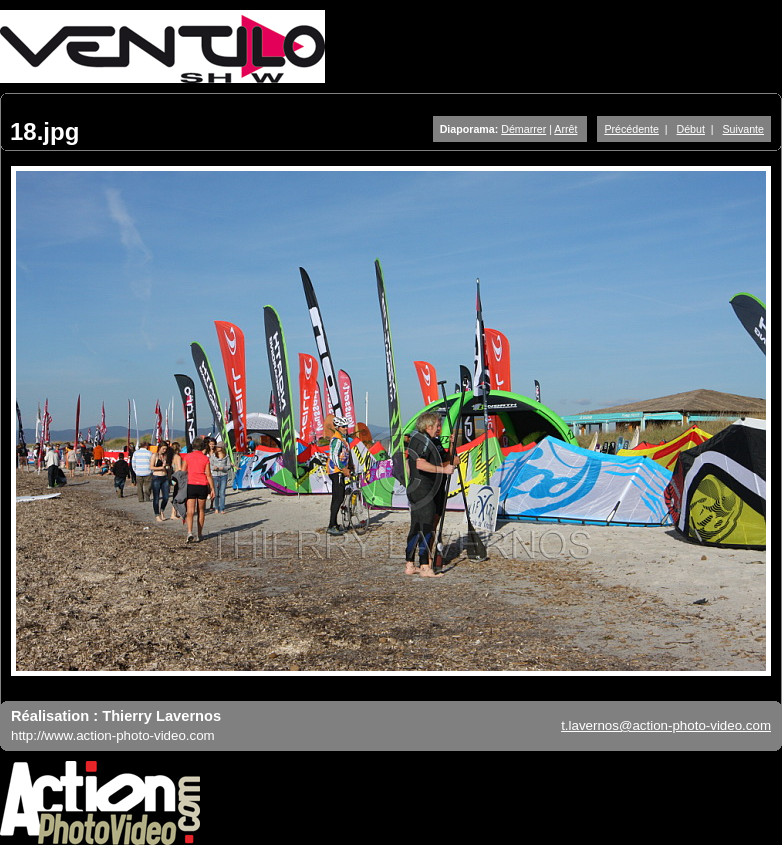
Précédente (631, 129)
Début (691, 129)
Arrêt (565, 129)
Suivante (743, 129)
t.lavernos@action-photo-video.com (666, 725)
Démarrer (523, 129)
